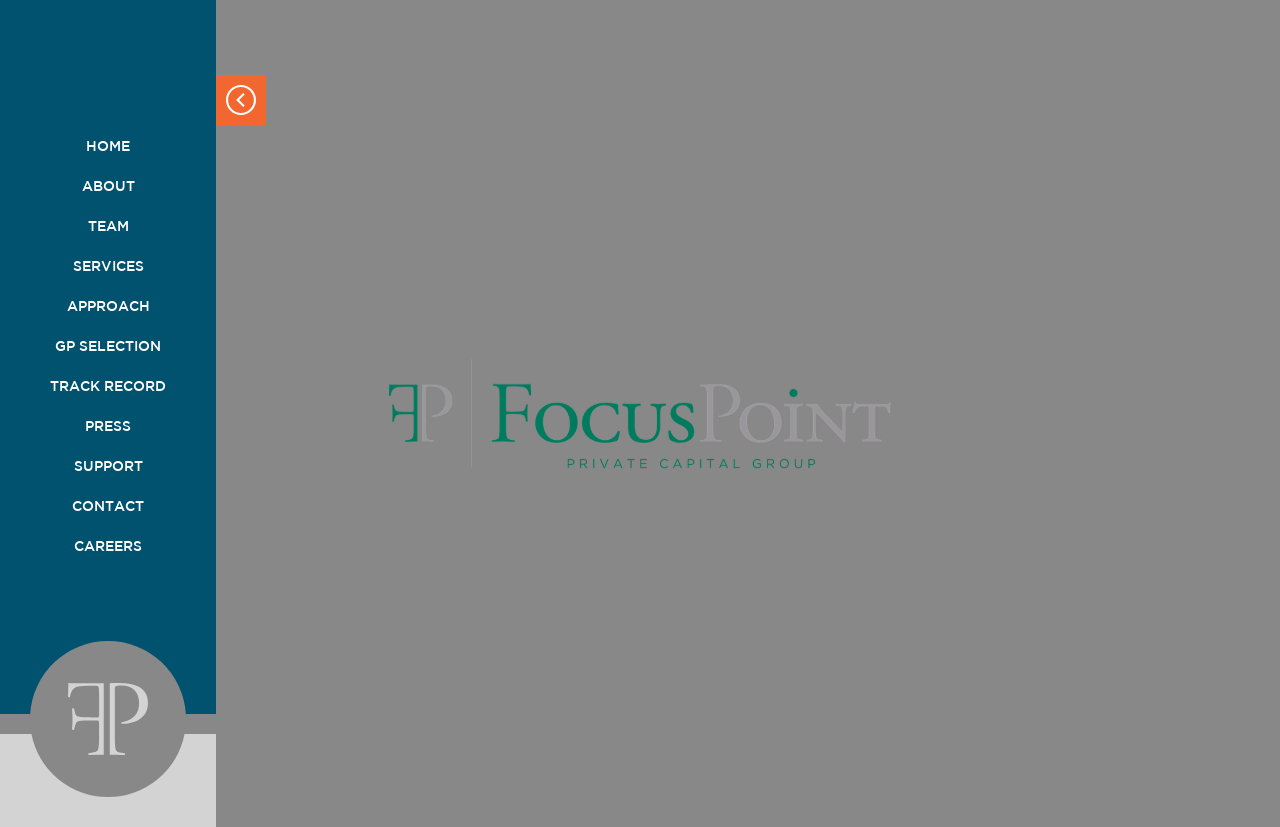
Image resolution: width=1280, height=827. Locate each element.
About (108, 186)
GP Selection (108, 346)
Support (108, 466)
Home (108, 146)
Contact (108, 506)
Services (108, 266)
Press (108, 426)
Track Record (108, 386)
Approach (108, 306)
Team (108, 226)
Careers (108, 546)
